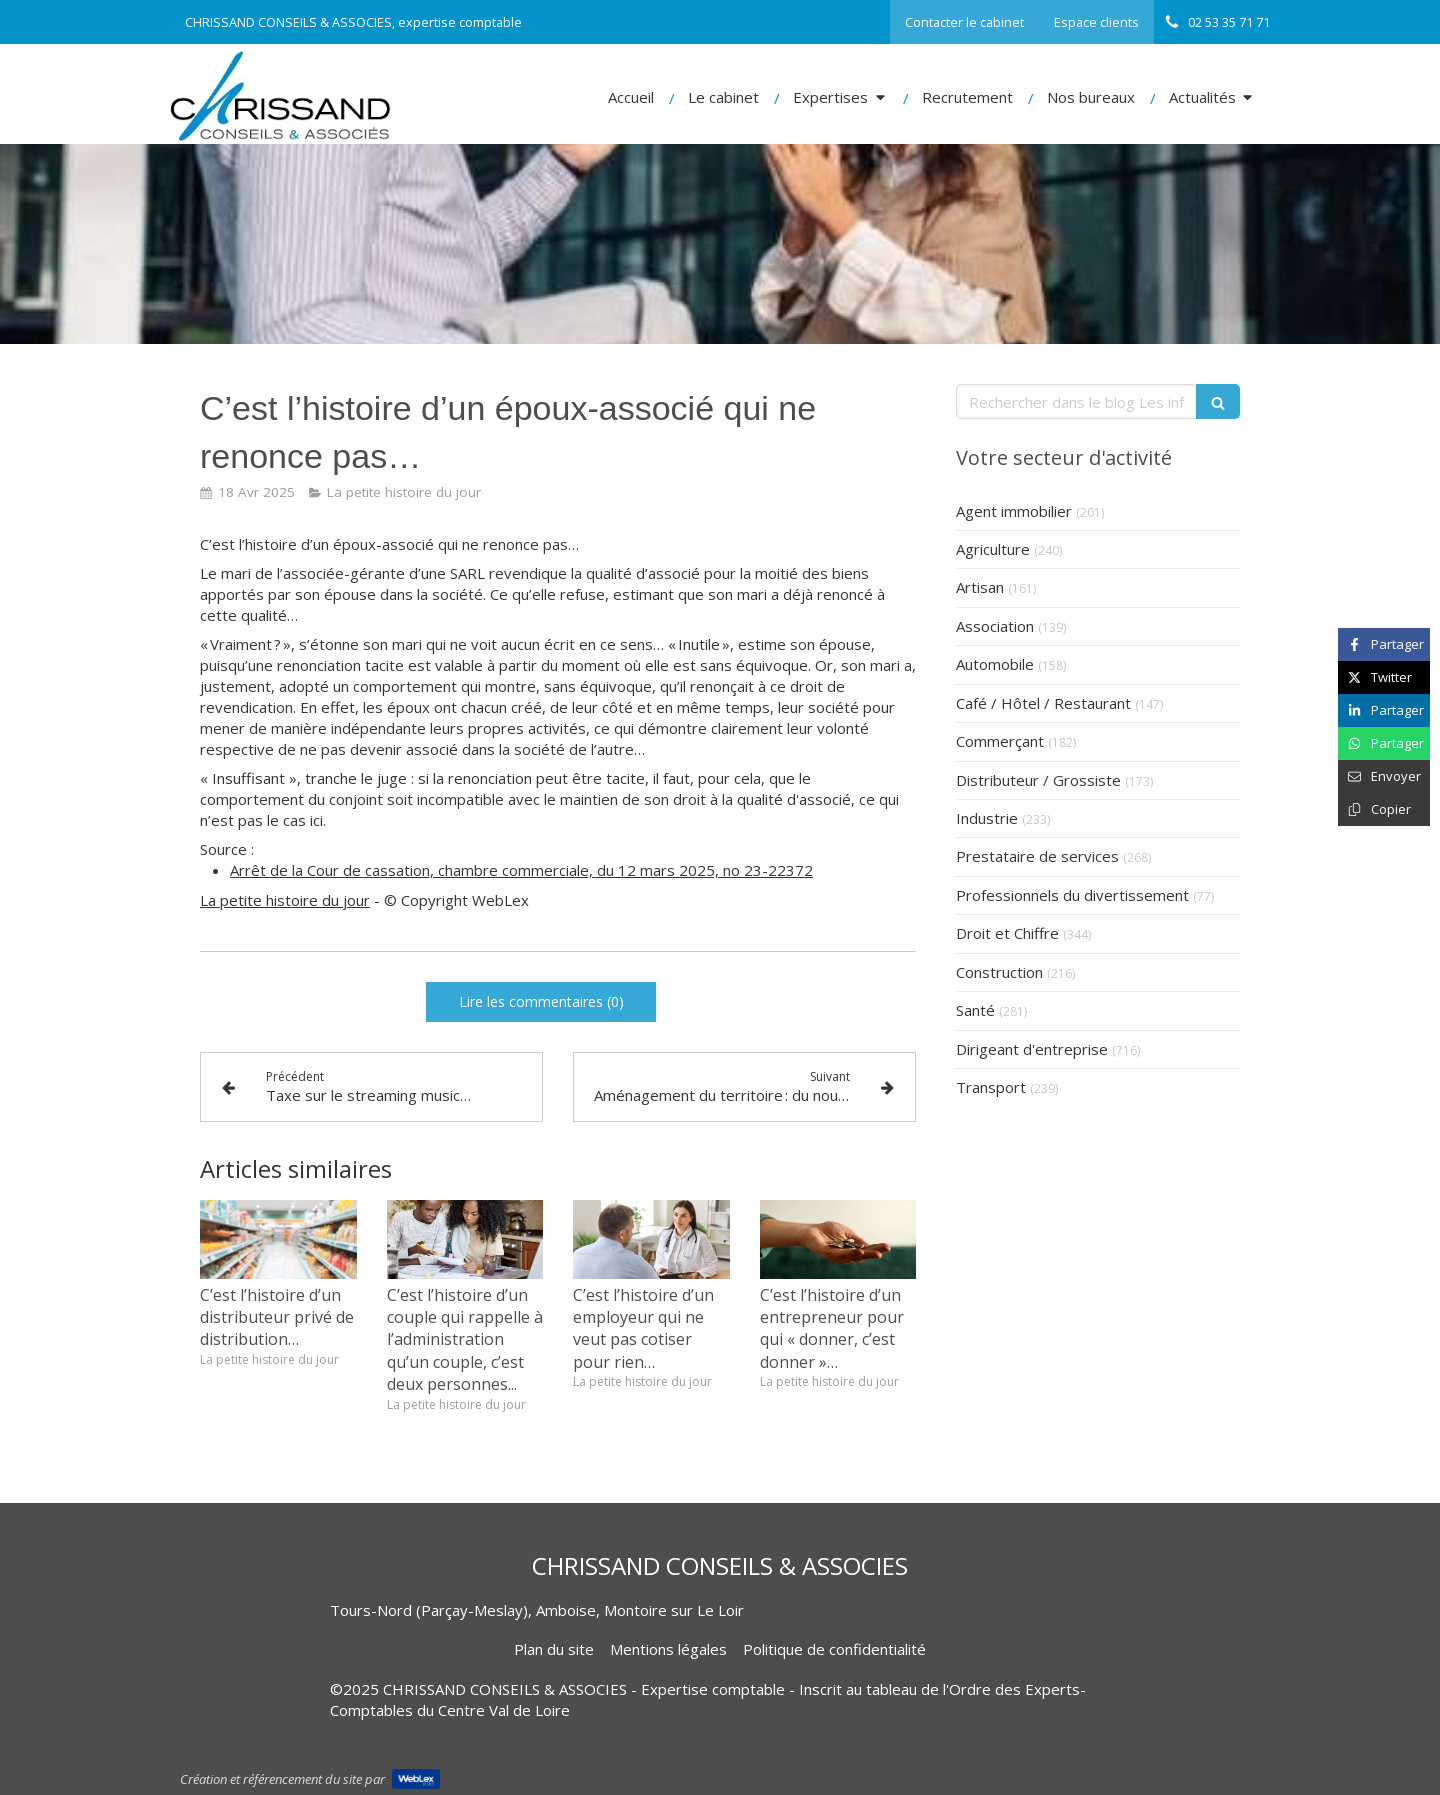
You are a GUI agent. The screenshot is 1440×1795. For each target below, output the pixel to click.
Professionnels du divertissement (1072, 895)
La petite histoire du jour (285, 900)
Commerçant (1000, 741)
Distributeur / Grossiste (1038, 780)
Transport (991, 1087)
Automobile (995, 664)
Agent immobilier (1014, 511)
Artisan (980, 587)
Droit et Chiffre (1007, 933)
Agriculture (993, 549)
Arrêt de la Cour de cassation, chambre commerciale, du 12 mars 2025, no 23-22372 (521, 870)
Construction (999, 972)
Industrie (987, 818)
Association (995, 626)
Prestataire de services (1037, 856)
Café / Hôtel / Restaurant (1043, 703)
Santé (975, 1010)
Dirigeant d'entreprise (1032, 1049)
